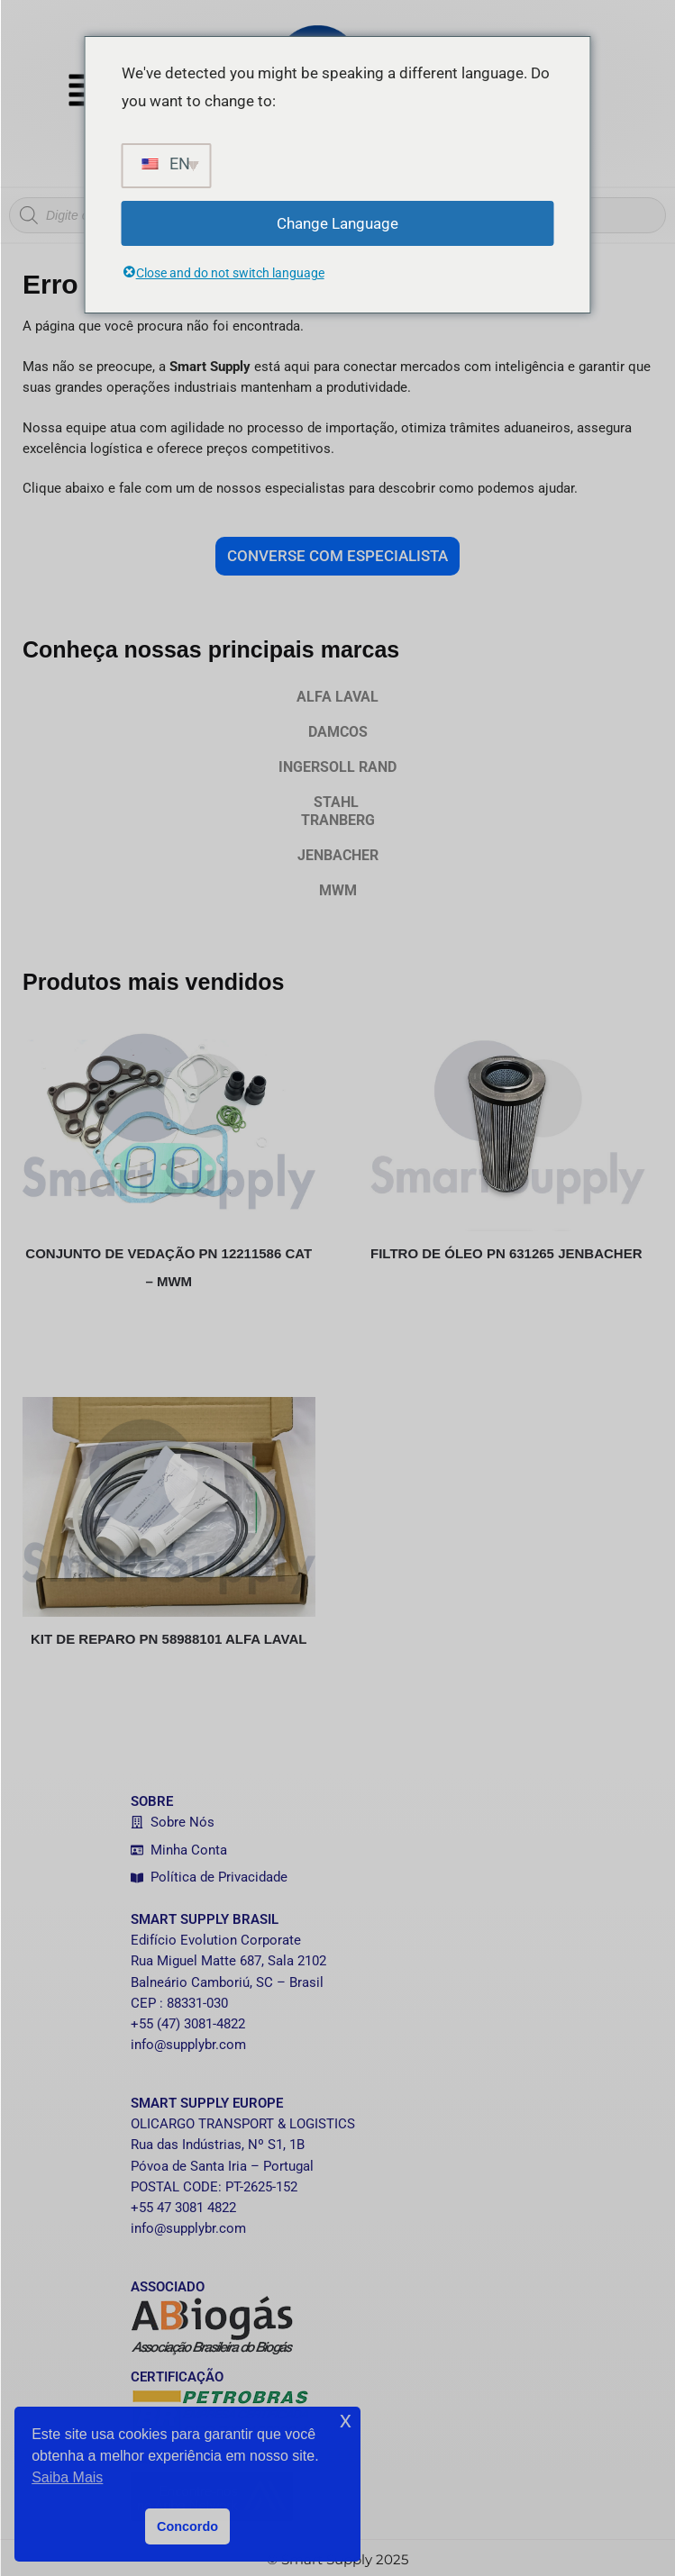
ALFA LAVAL (337, 696)
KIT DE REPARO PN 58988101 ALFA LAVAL (168, 1638)
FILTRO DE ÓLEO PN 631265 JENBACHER (506, 1253)
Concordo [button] (187, 2526)
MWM (338, 890)
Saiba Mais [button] (67, 2477)
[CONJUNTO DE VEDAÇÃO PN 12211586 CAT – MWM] (169, 1120)
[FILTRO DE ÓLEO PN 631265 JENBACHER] (506, 1120)
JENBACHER (338, 855)
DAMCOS (338, 731)
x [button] (345, 2419)
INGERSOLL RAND (337, 767)
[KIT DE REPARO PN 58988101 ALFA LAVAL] (169, 1506)
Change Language (337, 223)
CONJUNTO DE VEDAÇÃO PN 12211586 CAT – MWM (168, 1267)
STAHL (337, 811)
